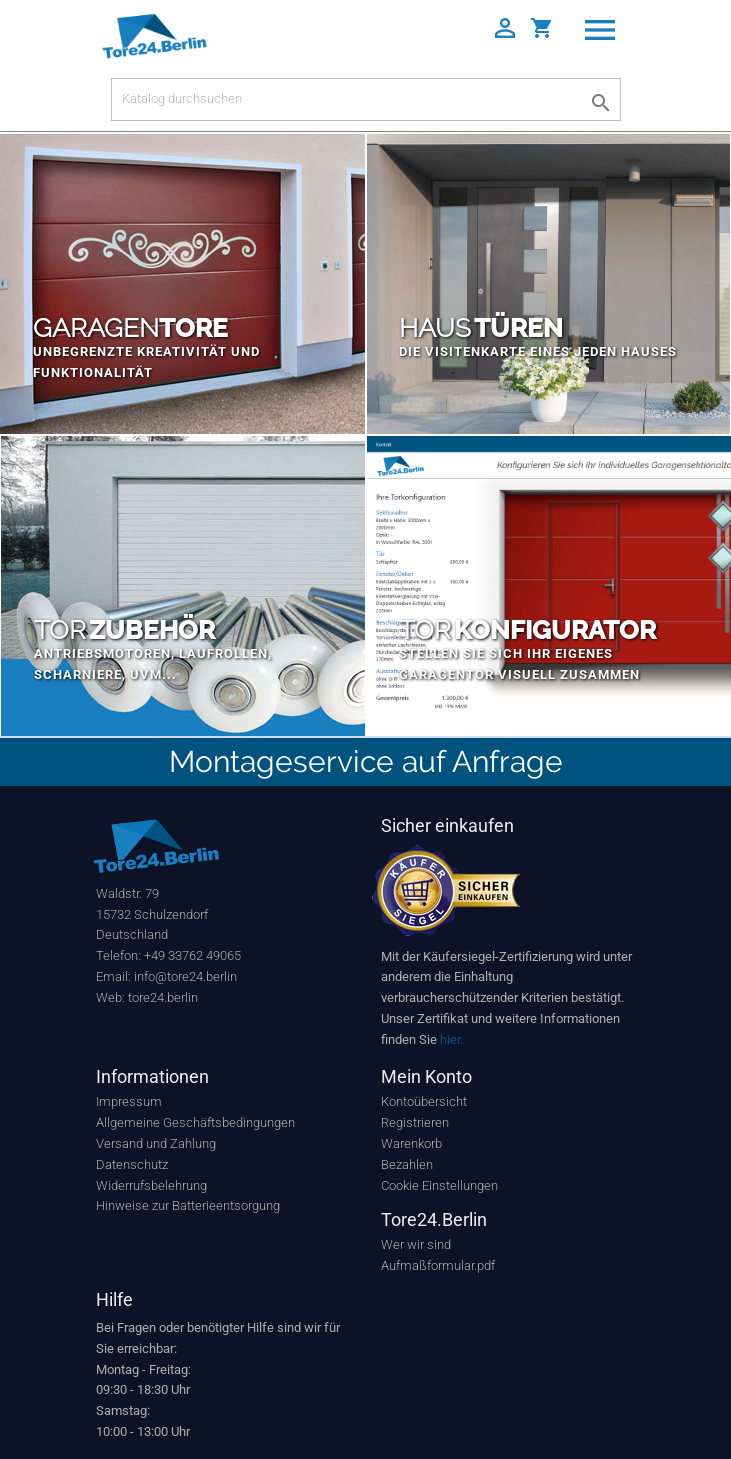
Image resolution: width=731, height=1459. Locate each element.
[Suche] (366, 99)
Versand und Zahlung (156, 1143)
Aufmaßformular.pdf (438, 1265)
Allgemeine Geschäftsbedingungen (195, 1122)
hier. (451, 1039)
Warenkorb (411, 1143)
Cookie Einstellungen (439, 1185)
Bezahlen (407, 1164)
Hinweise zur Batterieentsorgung (188, 1205)
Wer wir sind (416, 1244)
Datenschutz (132, 1164)
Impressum (129, 1101)
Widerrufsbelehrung (151, 1185)
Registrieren (415, 1122)
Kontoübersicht (424, 1101)
